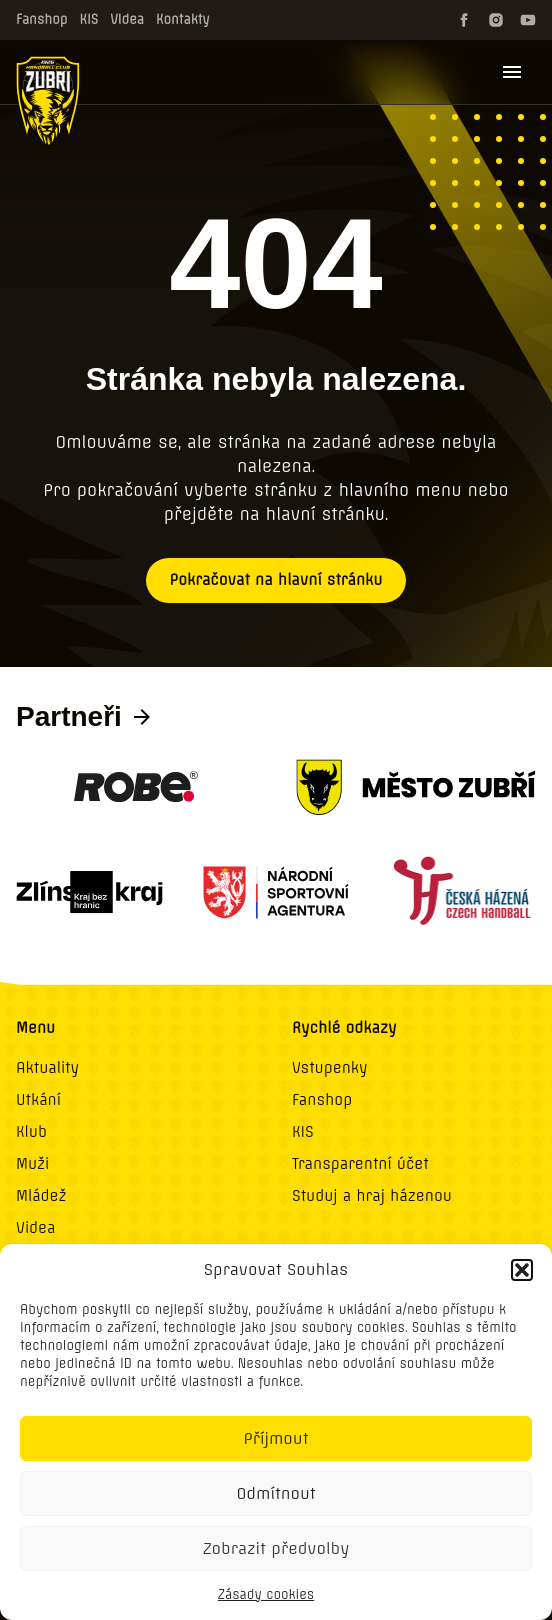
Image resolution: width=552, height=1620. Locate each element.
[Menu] (512, 72)
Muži (32, 1164)
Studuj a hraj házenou (372, 1196)
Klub (31, 1132)
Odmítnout (275, 1493)
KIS (89, 19)
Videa (127, 19)
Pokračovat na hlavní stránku (276, 580)
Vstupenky (330, 1068)
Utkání (38, 1100)
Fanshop (42, 19)
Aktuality (47, 1068)
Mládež (41, 1196)
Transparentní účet (360, 1164)
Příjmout (276, 1438)
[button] (522, 1270)
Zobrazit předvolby (276, 1548)
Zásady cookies (266, 1594)
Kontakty (183, 19)
